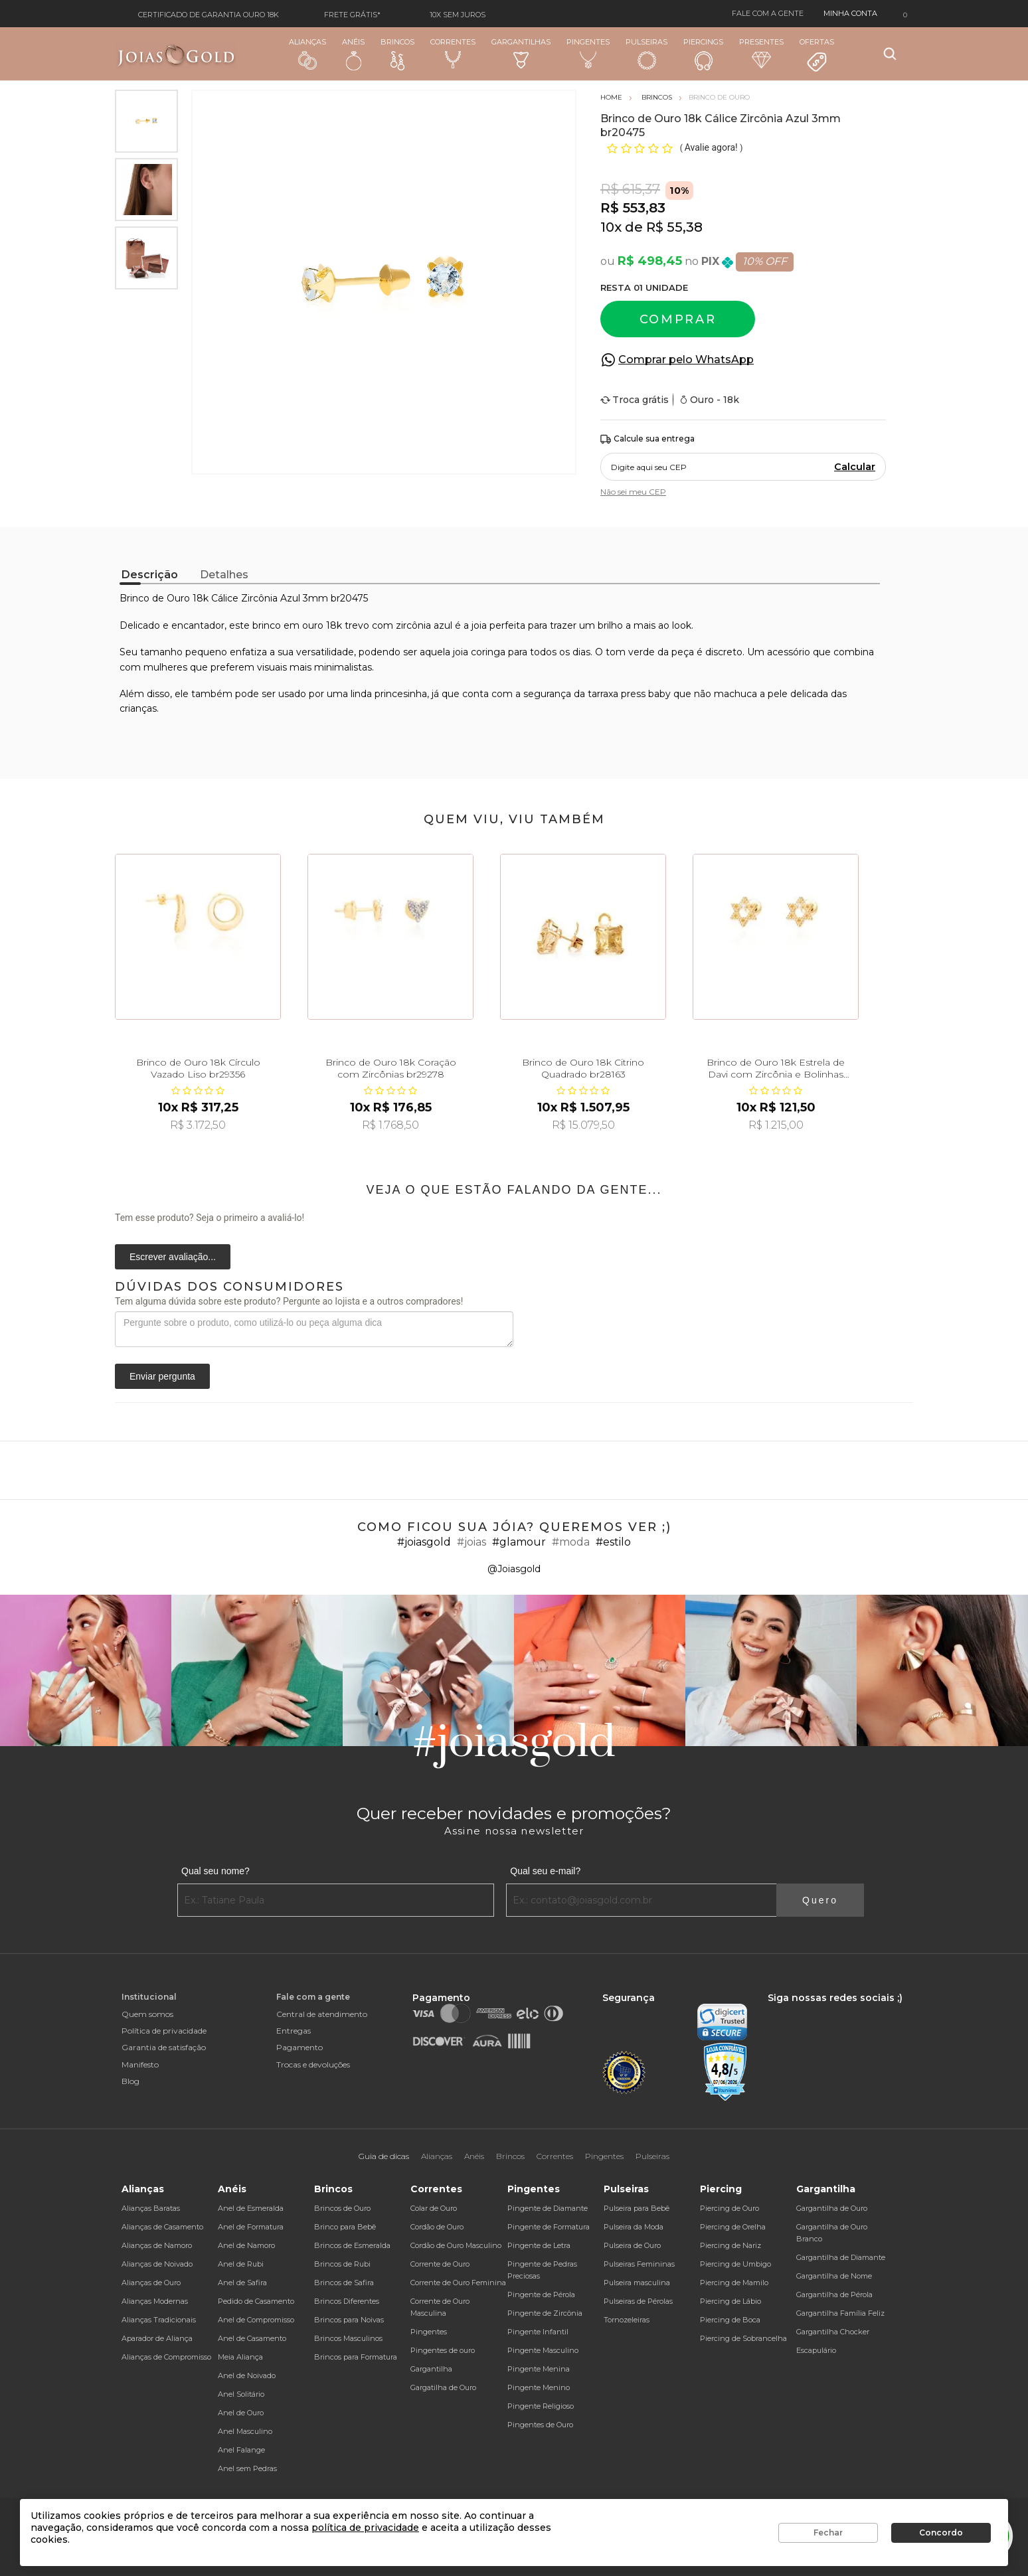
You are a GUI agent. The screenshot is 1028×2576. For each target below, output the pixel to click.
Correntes (452, 53)
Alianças (307, 53)
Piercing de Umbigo (735, 2264)
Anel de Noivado (247, 2375)
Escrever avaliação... (172, 1256)
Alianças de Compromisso (166, 2357)
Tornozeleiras (626, 2319)
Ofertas (817, 55)
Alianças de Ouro (151, 2282)
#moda (571, 1542)
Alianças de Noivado (157, 2264)
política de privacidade (365, 2528)
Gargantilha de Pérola (834, 2294)
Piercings (703, 53)
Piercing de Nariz (730, 2245)
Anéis (353, 53)
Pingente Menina (538, 2369)
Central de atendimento (321, 2014)
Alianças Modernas (155, 2301)
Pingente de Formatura (548, 2226)
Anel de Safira (242, 2282)
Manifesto (140, 2064)
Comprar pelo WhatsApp (686, 359)
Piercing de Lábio (730, 2301)
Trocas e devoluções (313, 2064)
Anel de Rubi (241, 2264)
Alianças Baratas (151, 2208)
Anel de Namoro (246, 2245)
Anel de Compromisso (256, 2319)
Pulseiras (646, 54)
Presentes (761, 52)
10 (611, 227)
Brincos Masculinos (348, 2338)
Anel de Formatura (251, 2226)
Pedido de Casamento (256, 2301)
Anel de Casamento (252, 2338)
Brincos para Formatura (355, 2357)
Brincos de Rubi (342, 2264)
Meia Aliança (240, 2357)
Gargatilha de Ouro (443, 2387)
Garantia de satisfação (164, 2047)
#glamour (519, 1542)
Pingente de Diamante (547, 2208)
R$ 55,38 (674, 227)
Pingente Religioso (540, 2406)
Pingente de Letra (538, 2245)
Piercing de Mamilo (734, 2282)
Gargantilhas (521, 52)
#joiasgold (424, 1542)
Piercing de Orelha (733, 2226)
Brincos (397, 53)
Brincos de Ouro (342, 2208)
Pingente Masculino (542, 2350)
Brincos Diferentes (346, 2301)
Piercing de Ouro (729, 2208)
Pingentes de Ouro (540, 2424)
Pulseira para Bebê (636, 2208)
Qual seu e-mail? (545, 1871)
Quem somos (147, 2014)
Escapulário (816, 2350)
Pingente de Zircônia (544, 2313)
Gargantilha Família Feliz (840, 2313)
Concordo (941, 2532)
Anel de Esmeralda (251, 2208)
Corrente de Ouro (440, 2264)
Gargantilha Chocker (832, 2331)
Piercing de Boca (730, 2319)
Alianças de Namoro (157, 2245)
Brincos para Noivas (349, 2319)
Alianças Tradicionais (159, 2319)
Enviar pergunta (162, 1376)
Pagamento (299, 2047)
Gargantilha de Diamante (840, 2257)
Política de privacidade (164, 2031)
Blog (130, 2081)
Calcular (854, 467)
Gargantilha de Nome (834, 2276)
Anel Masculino (245, 2431)
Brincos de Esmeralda (352, 2245)
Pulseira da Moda (633, 2226)
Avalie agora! (712, 147)
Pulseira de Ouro (632, 2245)
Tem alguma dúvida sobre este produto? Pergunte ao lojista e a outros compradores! (289, 1301)
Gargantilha (431, 2369)
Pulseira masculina (637, 2282)
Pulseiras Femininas (639, 2264)
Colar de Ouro (433, 2208)
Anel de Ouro (241, 2412)
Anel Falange (241, 2450)
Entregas (293, 2031)
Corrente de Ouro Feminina (458, 2282)
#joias (471, 1542)
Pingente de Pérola (541, 2294)
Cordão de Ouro (437, 2226)
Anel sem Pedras (247, 2468)
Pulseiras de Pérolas (638, 2301)
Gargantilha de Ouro (831, 2208)
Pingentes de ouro (442, 2350)
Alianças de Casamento (162, 2226)
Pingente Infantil (537, 2331)
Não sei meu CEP (633, 492)
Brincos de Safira (344, 2282)
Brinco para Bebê (345, 2226)
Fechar (828, 2532)
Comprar (678, 319)
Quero (820, 1900)
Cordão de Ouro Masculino (455, 2245)
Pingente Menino (538, 2387)
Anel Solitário (241, 2394)
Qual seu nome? (215, 1871)
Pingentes (588, 53)
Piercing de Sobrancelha (743, 2338)
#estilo (613, 1542)
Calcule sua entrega (647, 439)
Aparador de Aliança (157, 2338)
